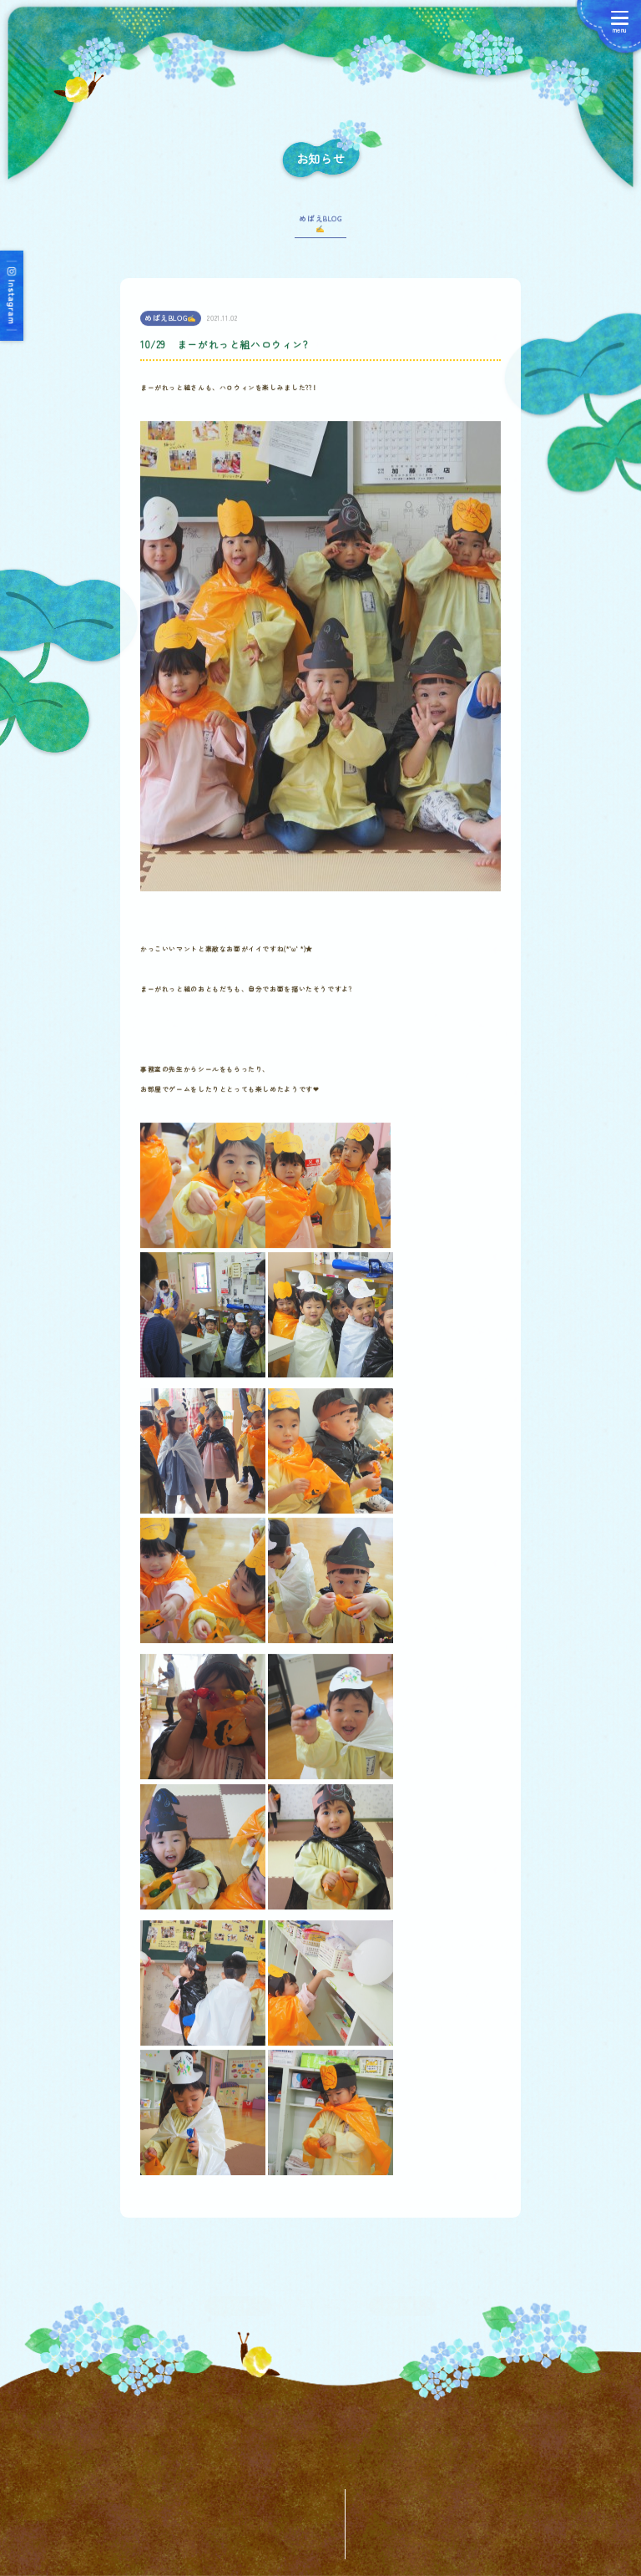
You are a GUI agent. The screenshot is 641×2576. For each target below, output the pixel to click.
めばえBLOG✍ (320, 231)
